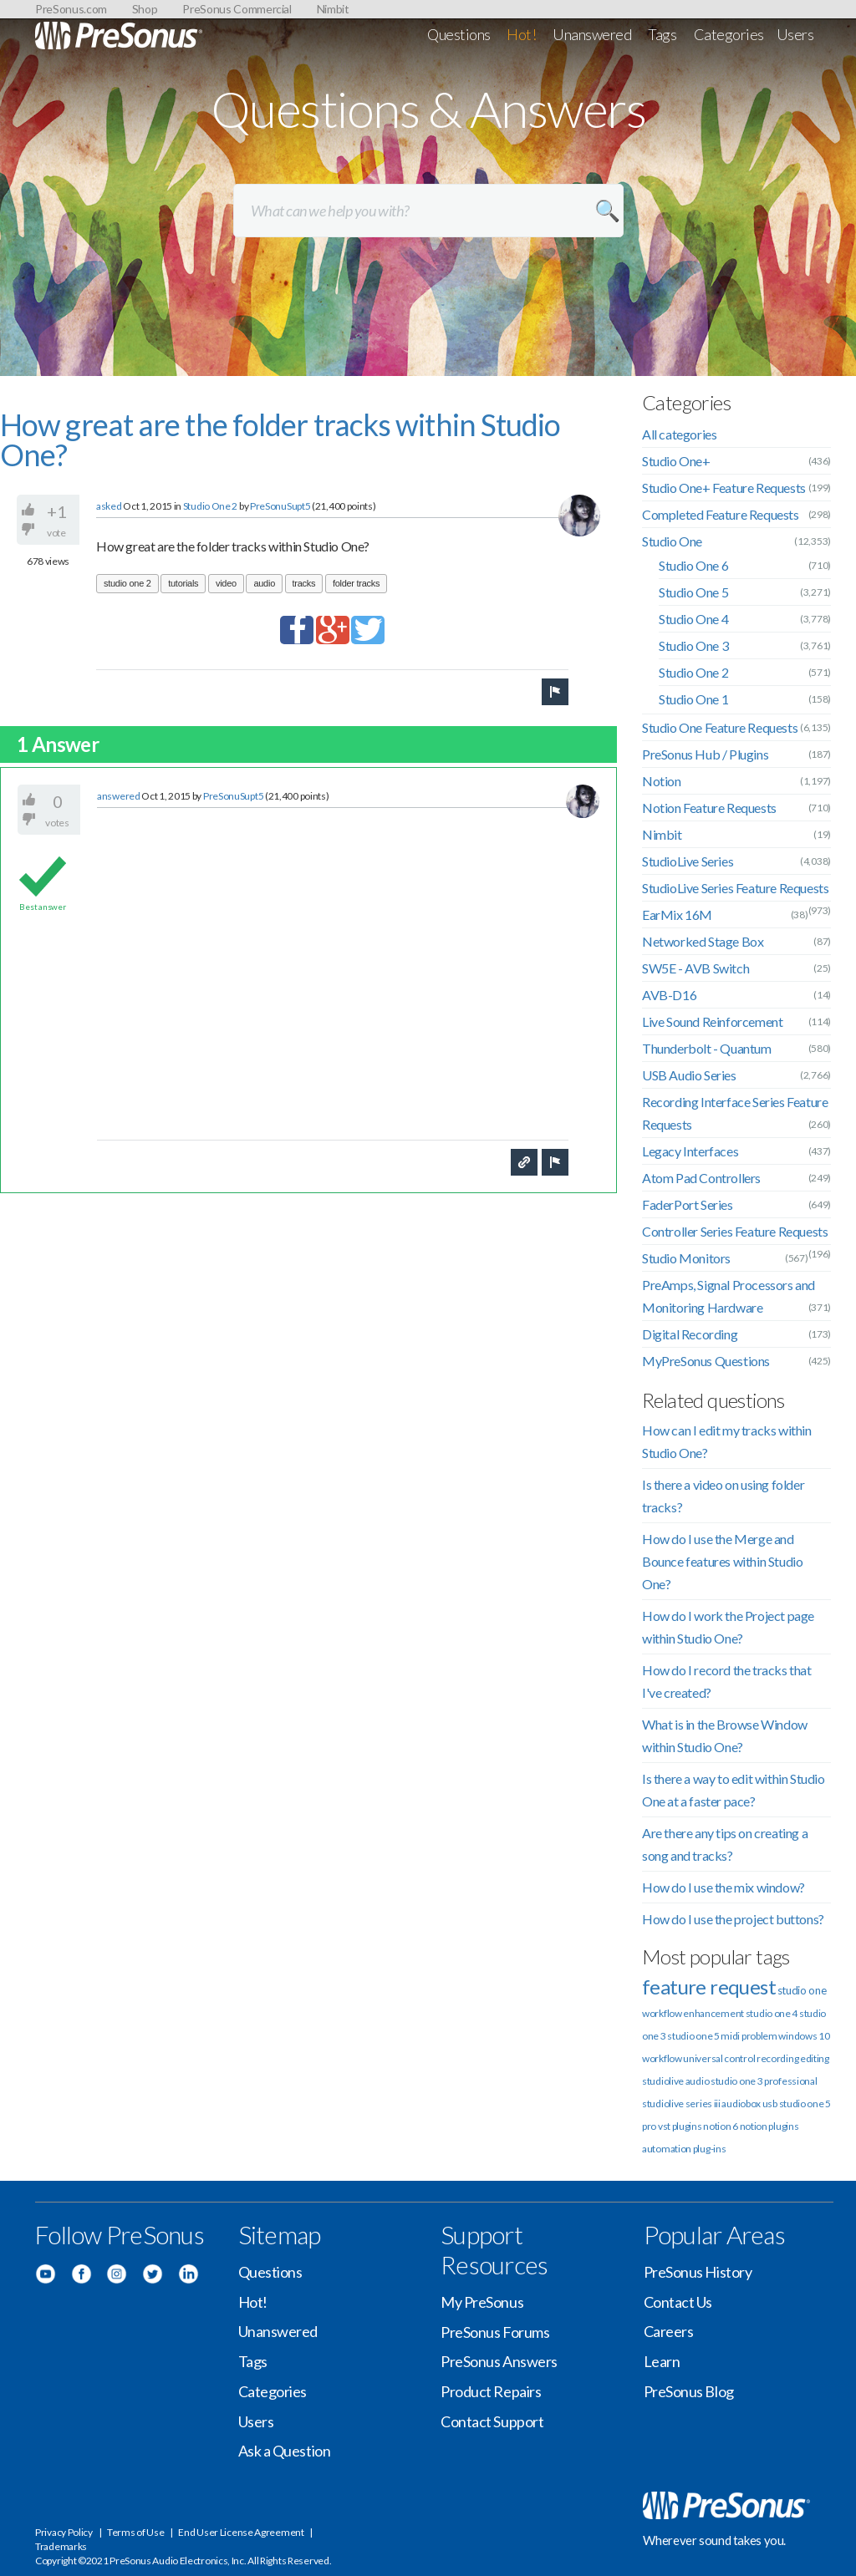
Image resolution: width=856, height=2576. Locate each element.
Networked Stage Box (702, 941)
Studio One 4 (693, 619)
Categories (729, 34)
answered (118, 796)
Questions (459, 34)
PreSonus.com (71, 9)
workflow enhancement (693, 2013)
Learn (662, 2361)
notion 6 (720, 2126)
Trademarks (61, 2546)
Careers (669, 2331)
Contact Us (678, 2302)
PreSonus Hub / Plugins (705, 754)
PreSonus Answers (499, 2361)
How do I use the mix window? (723, 1887)
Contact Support (492, 2421)
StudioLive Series (687, 861)
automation (666, 2148)
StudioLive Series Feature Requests (735, 888)
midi (730, 2036)
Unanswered (592, 34)
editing (814, 2058)
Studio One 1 (693, 699)
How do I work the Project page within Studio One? (728, 1627)
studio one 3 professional (764, 2081)
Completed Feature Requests (720, 514)
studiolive (663, 2081)
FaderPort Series (687, 1204)
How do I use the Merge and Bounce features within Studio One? (722, 1561)
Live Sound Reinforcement (712, 1021)
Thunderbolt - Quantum (707, 1048)
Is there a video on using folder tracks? (723, 1495)
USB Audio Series (689, 1075)
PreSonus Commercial (236, 9)
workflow (662, 2058)
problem (759, 2036)
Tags (662, 34)
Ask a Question (284, 2450)
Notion (661, 781)
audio (264, 583)
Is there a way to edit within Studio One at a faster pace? (733, 1790)
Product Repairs (491, 2391)
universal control (719, 2058)
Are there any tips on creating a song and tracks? (725, 1844)
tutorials (183, 583)
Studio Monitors (686, 1258)
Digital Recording (689, 1334)
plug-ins (709, 2148)
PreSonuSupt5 (280, 506)
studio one (802, 1990)
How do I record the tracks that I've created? (727, 1681)
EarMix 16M (677, 914)
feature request (709, 1986)
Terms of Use (135, 2532)
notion (753, 2126)
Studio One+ (676, 461)
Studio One (672, 541)
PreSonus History (698, 2272)
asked (109, 506)
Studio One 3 (693, 645)
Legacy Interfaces (690, 1151)
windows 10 (803, 2036)
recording (777, 2058)
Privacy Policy (64, 2532)
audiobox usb (749, 2103)
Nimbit (333, 9)
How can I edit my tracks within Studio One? (727, 1441)
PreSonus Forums (495, 2332)
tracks (304, 583)
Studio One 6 (693, 565)
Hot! (521, 34)
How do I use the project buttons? (733, 1919)
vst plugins (680, 2126)
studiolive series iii (681, 2103)
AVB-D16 (669, 995)
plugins (783, 2126)
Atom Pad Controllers (701, 1178)
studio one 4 (771, 2013)
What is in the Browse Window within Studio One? (725, 1735)
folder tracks (356, 583)
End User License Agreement (240, 2532)
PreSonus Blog (689, 2391)
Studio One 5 (693, 592)
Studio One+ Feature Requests (724, 487)
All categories (679, 434)
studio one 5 (693, 2036)
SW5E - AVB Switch (695, 968)
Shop (145, 9)
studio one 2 (127, 583)
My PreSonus (482, 2302)
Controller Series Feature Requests (735, 1231)
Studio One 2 (210, 506)
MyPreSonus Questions (706, 1361)
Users (795, 34)
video (226, 583)
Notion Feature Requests (709, 807)
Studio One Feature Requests (719, 727)
